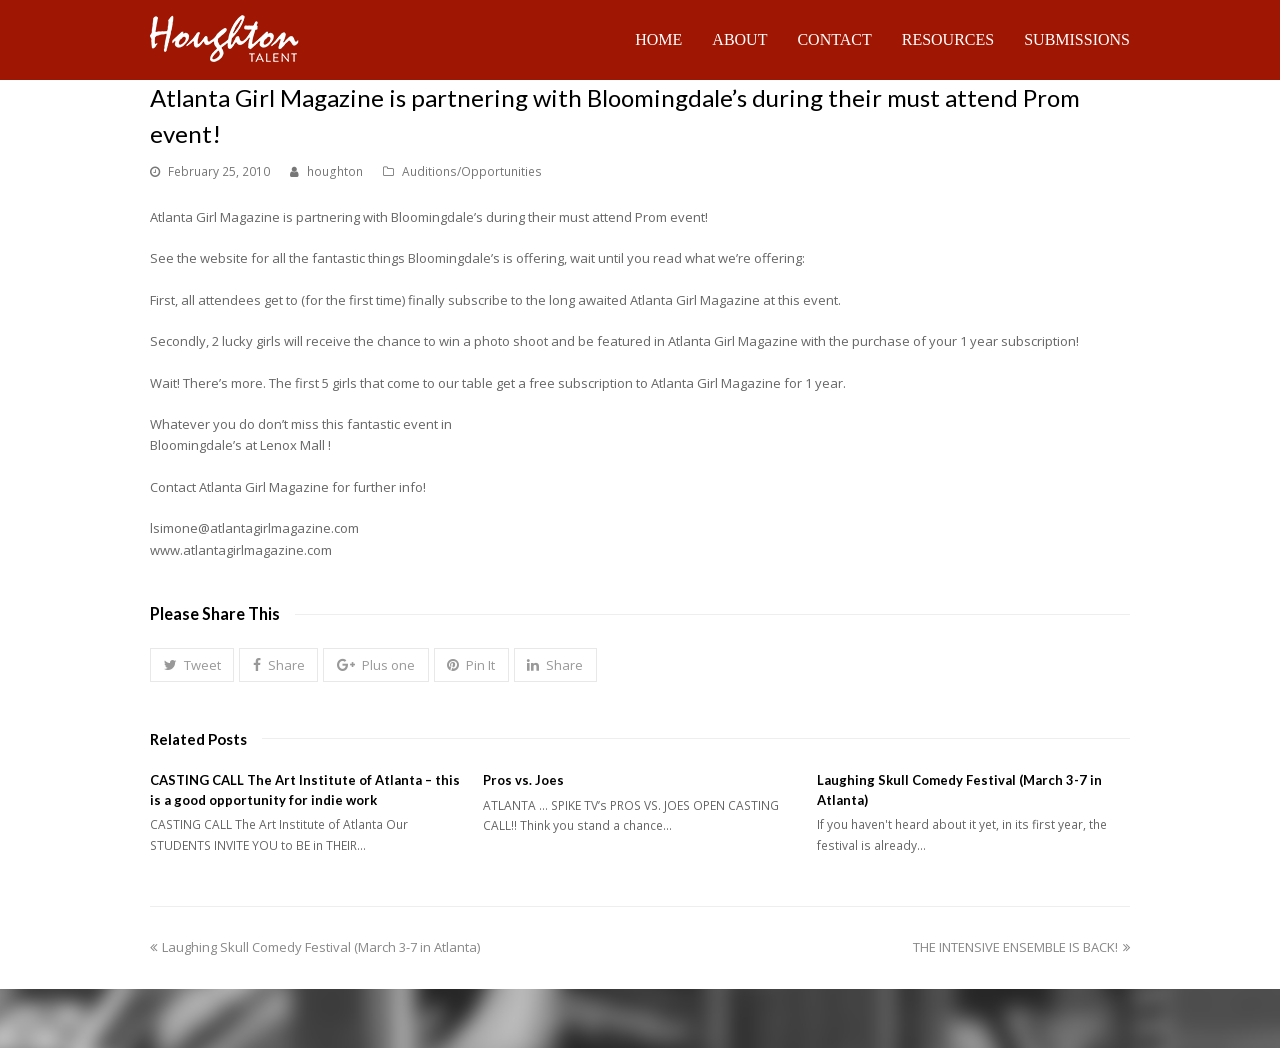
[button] (192, 665)
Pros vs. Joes (523, 780)
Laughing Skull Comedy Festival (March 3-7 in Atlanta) (315, 947)
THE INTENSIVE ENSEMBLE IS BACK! (1021, 947)
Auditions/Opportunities (472, 171)
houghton (335, 171)
